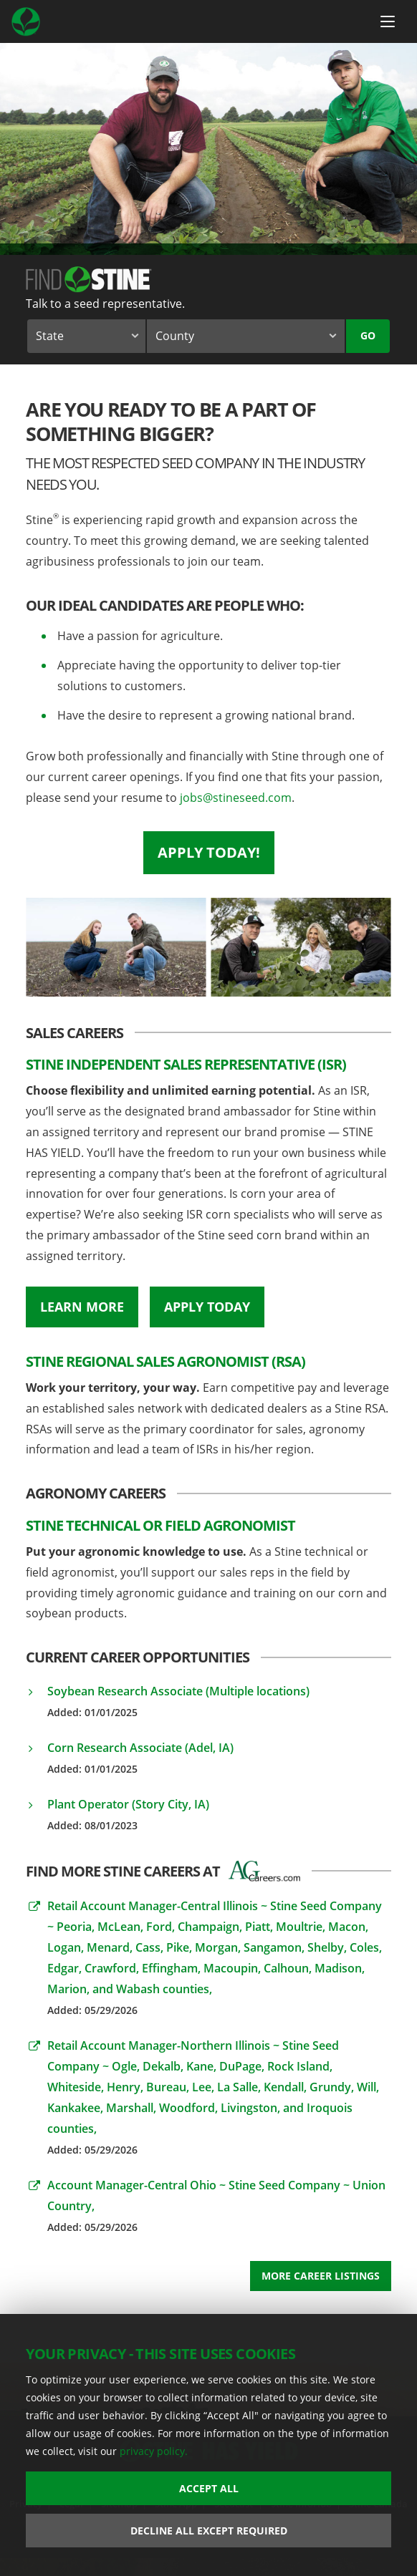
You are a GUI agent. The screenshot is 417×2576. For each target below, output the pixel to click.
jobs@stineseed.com (236, 797)
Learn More (82, 1306)
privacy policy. (154, 2451)
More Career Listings (321, 2275)
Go (367, 335)
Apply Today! (209, 852)
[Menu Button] (388, 21)
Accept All (209, 2488)
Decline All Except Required (208, 2530)
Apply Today (207, 1306)
